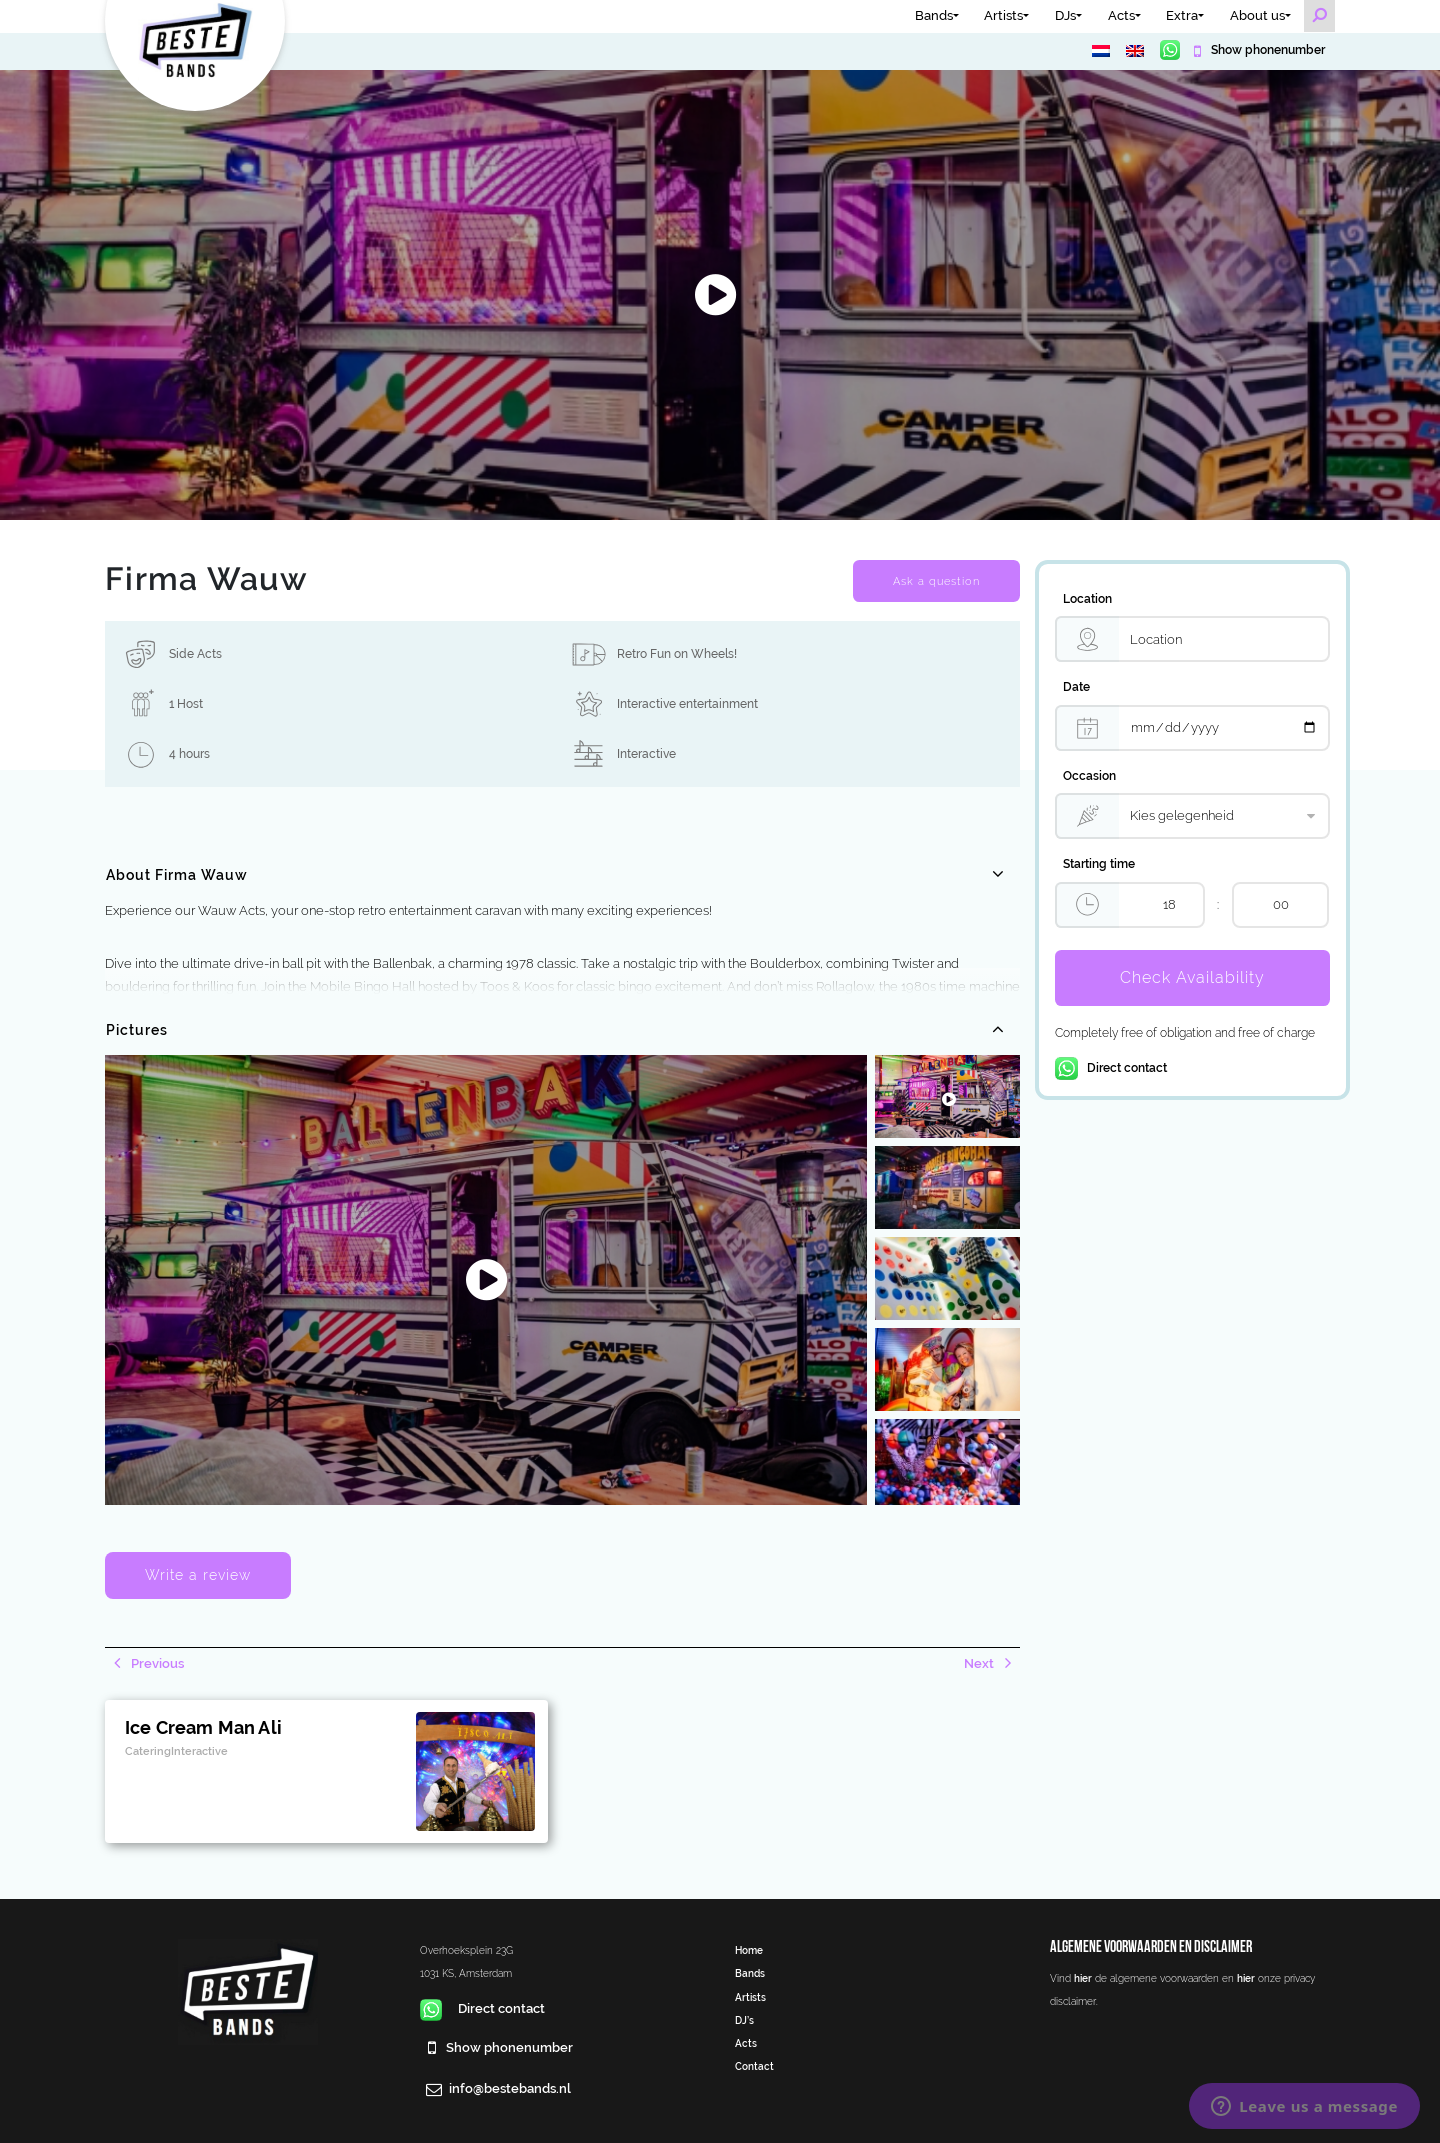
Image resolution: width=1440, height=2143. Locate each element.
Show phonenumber (1266, 50)
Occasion (1089, 776)
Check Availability (1192, 977)
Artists (1003, 15)
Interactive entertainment (687, 704)
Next (980, 1663)
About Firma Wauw (177, 875)
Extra (1182, 15)
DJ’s (744, 2020)
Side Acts (195, 654)
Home (749, 1950)
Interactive (646, 754)
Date (1076, 687)
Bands (934, 15)
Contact (754, 2066)
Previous (156, 1663)
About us (1257, 15)
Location (1087, 599)
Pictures (137, 1030)
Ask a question (936, 581)
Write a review (198, 1575)
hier (1083, 1978)
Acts (1121, 15)
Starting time (1099, 864)
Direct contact (1111, 1068)
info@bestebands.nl (510, 2088)
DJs (1065, 15)
